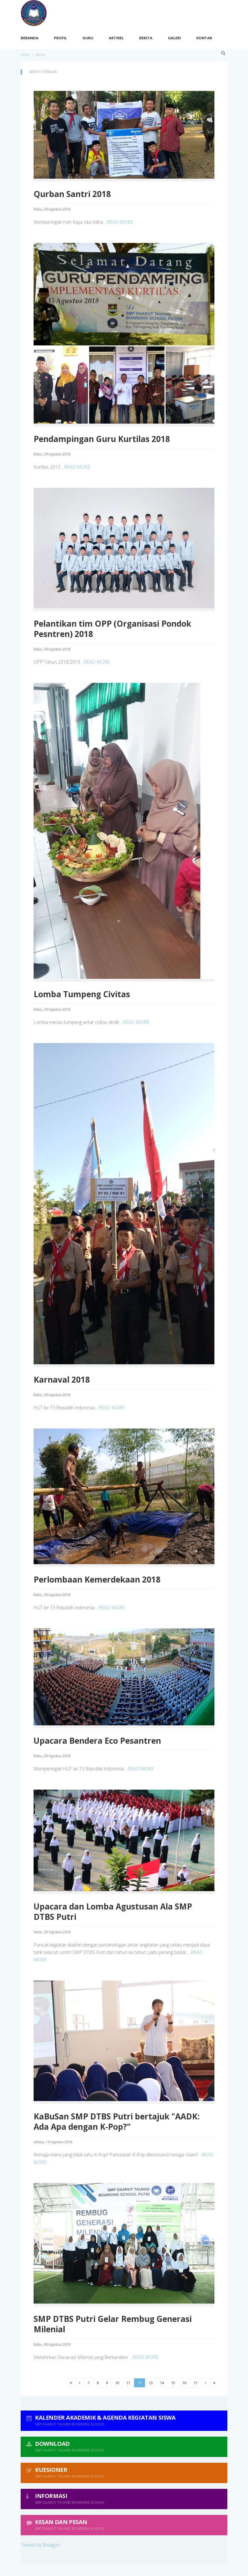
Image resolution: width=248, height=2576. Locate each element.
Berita (145, 37)
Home (25, 54)
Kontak (204, 37)
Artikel (116, 37)
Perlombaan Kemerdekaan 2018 (97, 1579)
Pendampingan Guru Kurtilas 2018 (102, 438)
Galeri (174, 37)
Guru (87, 37)
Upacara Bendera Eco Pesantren (97, 1740)
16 (184, 2382)
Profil (60, 37)
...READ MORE (118, 222)
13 (151, 2382)
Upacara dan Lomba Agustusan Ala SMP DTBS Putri (113, 1911)
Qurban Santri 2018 (72, 193)
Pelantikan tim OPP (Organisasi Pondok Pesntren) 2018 (112, 628)
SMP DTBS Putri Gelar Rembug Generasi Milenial (113, 2324)
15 (173, 2382)
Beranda (29, 37)
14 (162, 2382)
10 (117, 2382)
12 (139, 2382)
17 (195, 2382)
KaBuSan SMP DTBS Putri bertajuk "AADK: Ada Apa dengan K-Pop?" (117, 2121)
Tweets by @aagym (40, 2545)
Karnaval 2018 (62, 1379)
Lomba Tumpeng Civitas (82, 994)
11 (128, 2382)
